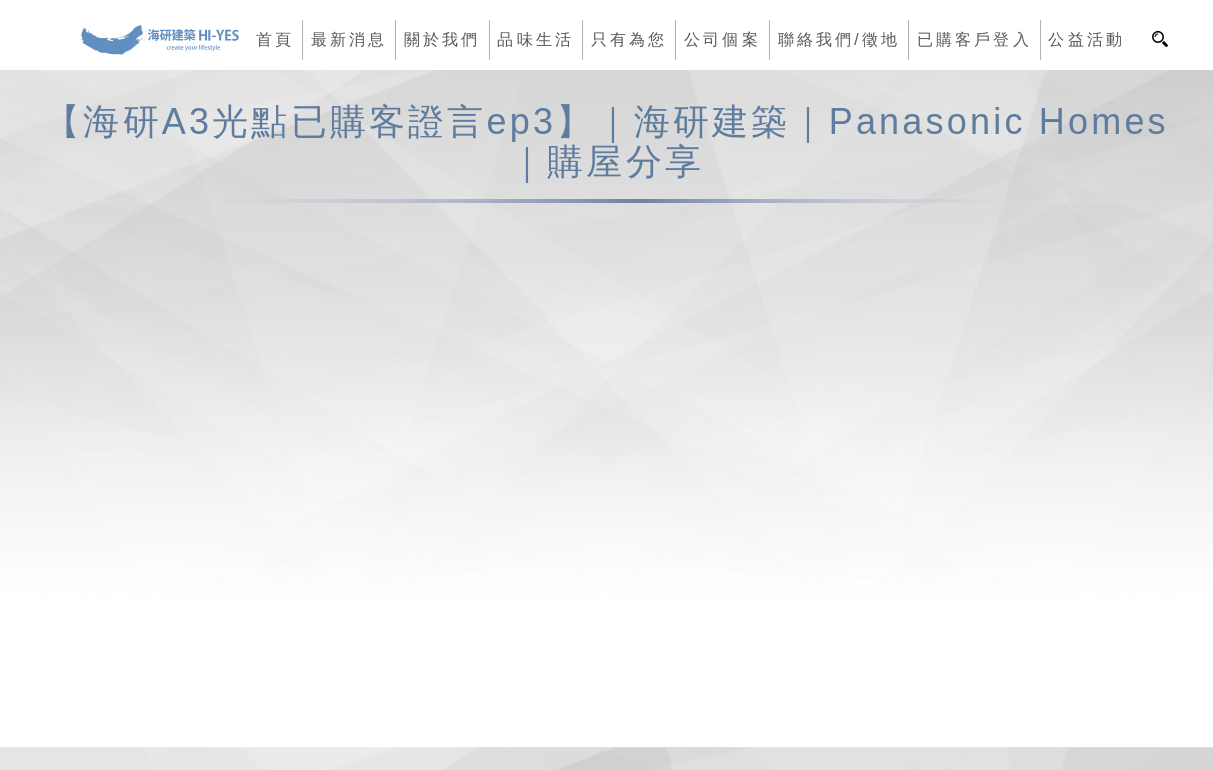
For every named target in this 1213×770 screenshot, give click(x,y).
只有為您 (629, 39)
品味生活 (535, 39)
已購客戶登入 (974, 39)
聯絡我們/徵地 (839, 39)
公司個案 (722, 39)
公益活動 (1086, 39)
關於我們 (442, 39)
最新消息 (349, 39)
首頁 (275, 39)
